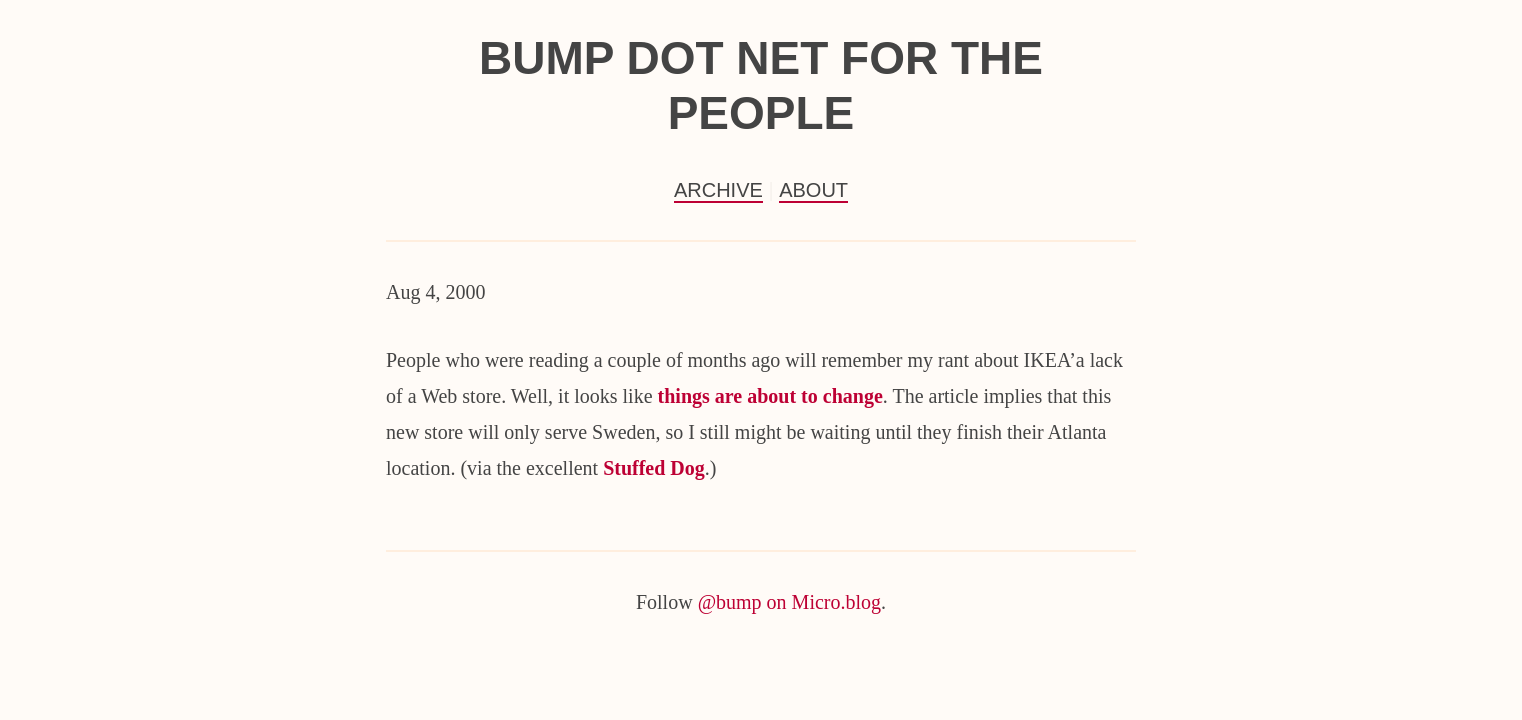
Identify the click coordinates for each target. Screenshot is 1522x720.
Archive (718, 190)
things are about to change (770, 396)
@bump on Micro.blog (789, 602)
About (813, 190)
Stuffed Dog (654, 468)
